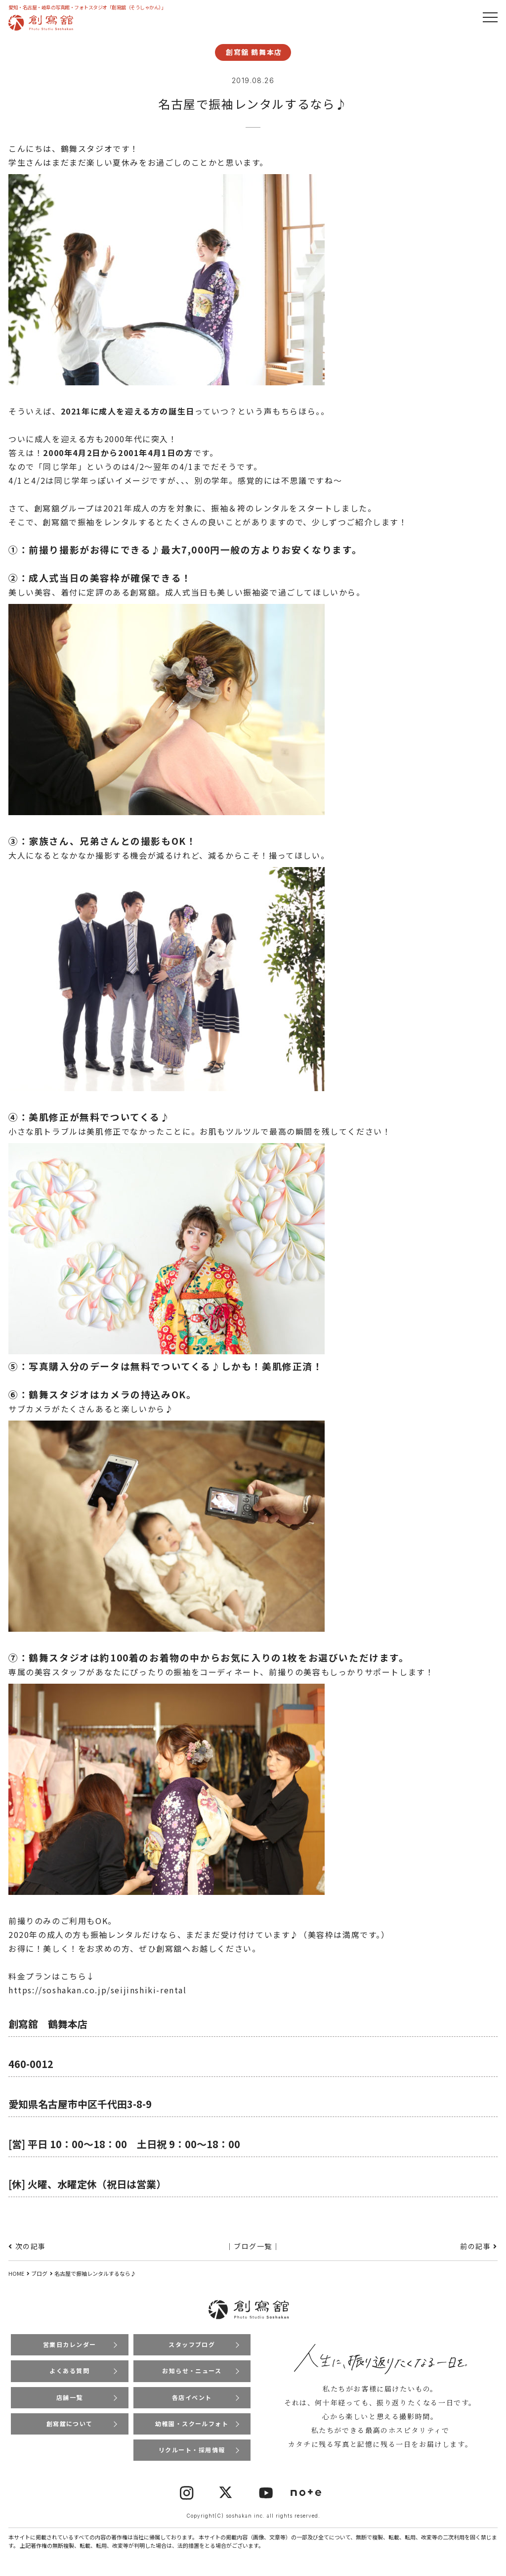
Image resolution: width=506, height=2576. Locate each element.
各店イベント (191, 2397)
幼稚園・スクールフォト (192, 2424)
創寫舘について (69, 2424)
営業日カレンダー (69, 2344)
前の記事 (475, 2246)
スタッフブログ (192, 2344)
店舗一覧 (69, 2397)
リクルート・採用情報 (191, 2451)
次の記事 (30, 2246)
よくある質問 (69, 2371)
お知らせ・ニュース (192, 2371)
